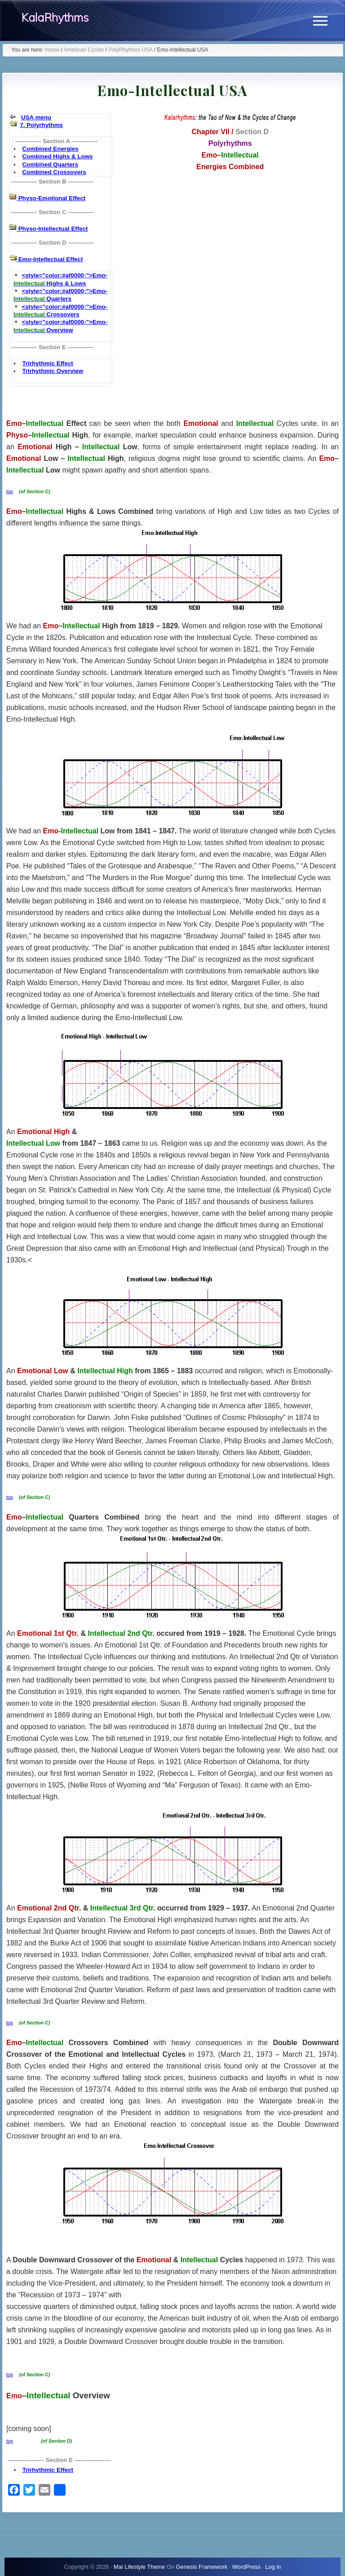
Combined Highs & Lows (57, 156)
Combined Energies (50, 148)
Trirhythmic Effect (47, 363)
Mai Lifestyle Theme (139, 2566)
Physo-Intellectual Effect (52, 228)
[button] (320, 20)
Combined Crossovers (54, 172)
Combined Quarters (50, 164)
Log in (273, 2566)
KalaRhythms (55, 17)
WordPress (246, 2566)
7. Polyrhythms (41, 125)
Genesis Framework (202, 2566)
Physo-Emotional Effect (51, 198)
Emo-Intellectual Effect (50, 259)
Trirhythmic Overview (52, 371)
